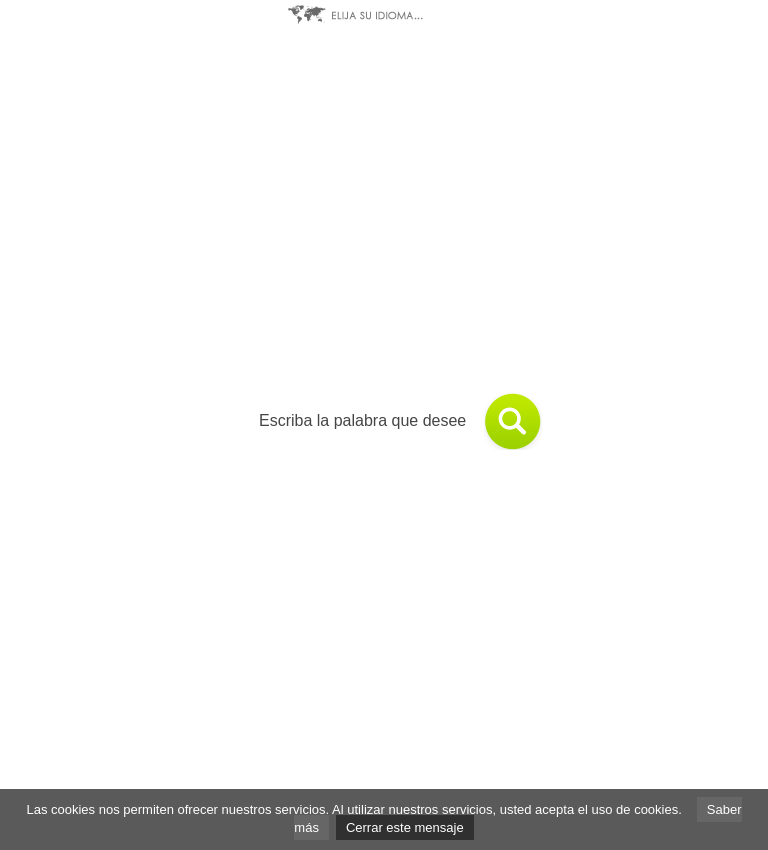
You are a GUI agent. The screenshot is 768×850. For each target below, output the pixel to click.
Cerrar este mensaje (405, 827)
